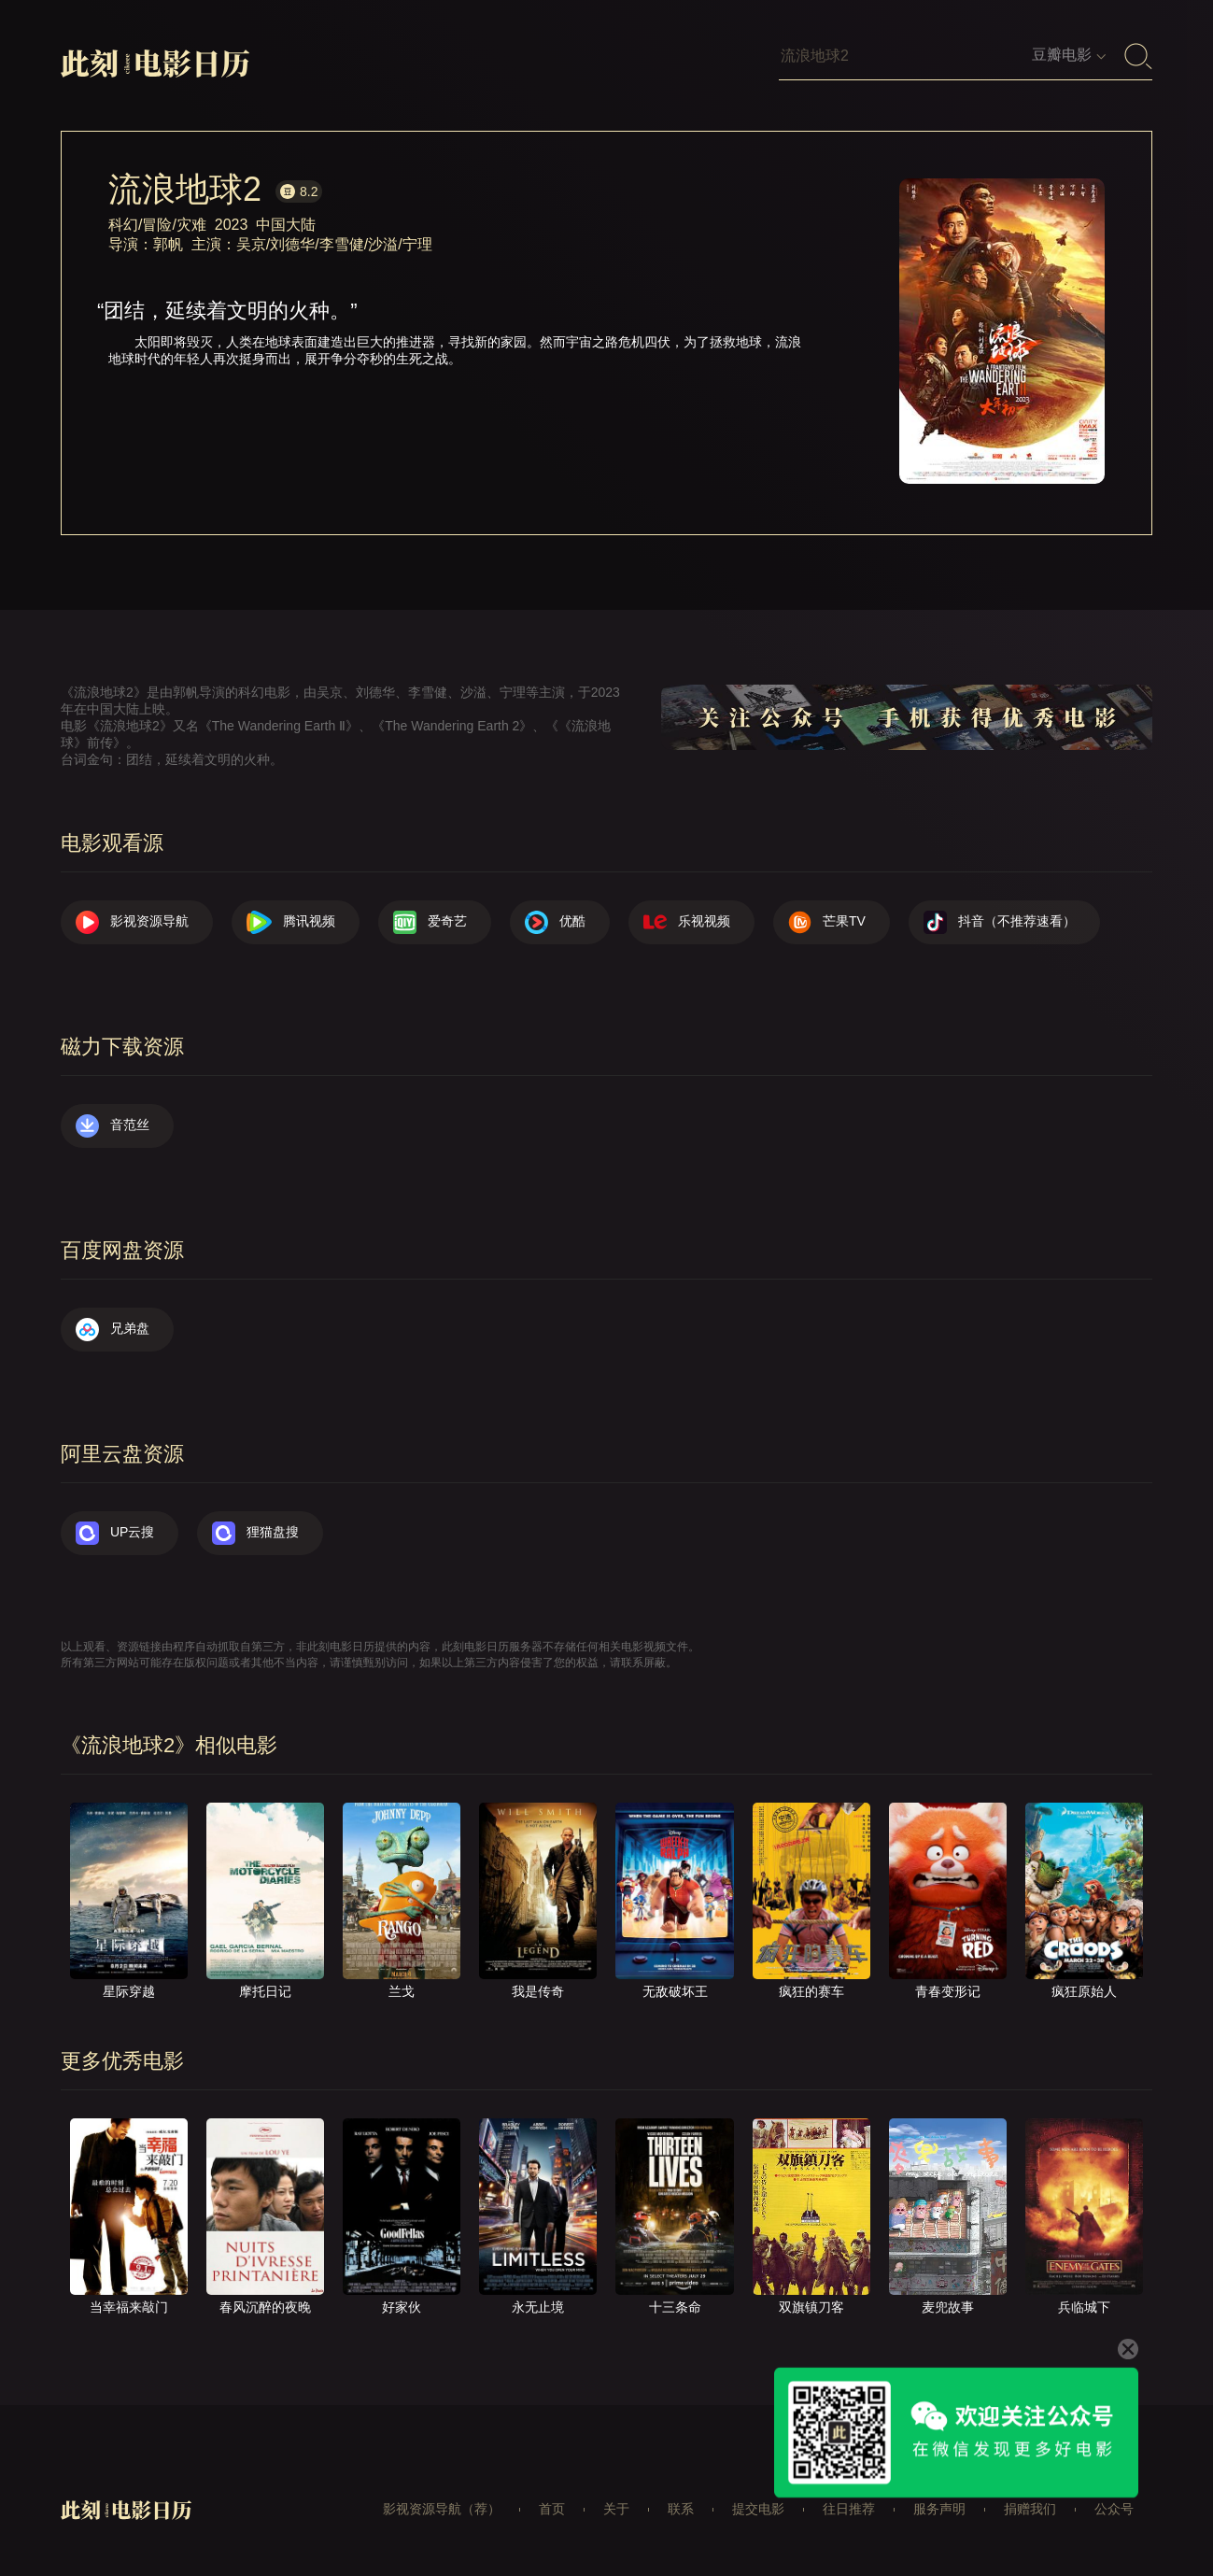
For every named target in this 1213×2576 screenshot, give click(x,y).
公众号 (1114, 2508)
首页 (552, 2508)
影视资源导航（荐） (442, 2508)
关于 (616, 2508)
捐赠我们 (1030, 2508)
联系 (681, 2508)
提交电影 (758, 2508)
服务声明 (939, 2508)
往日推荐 (849, 2508)
